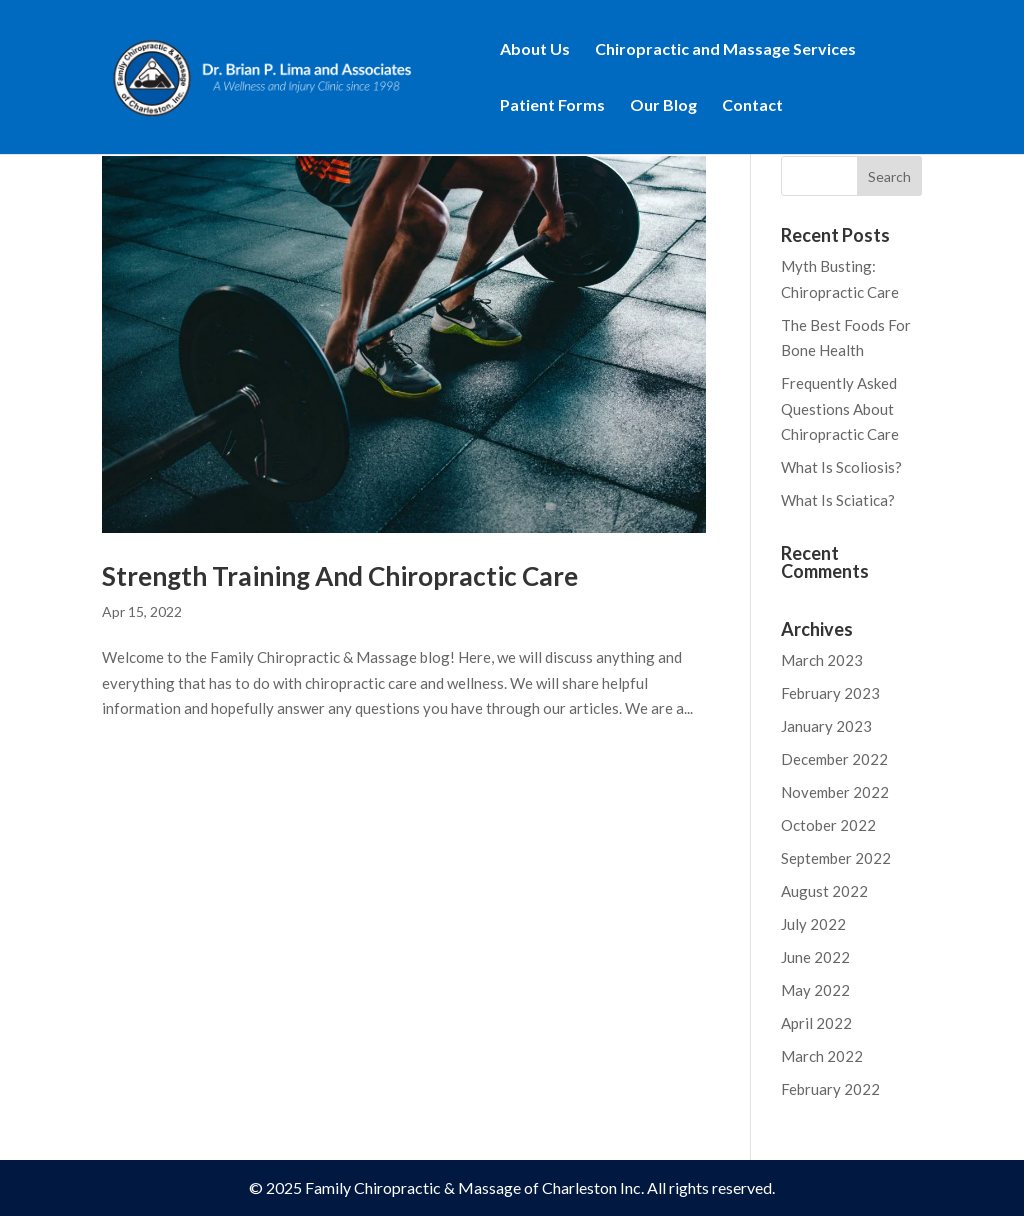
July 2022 (813, 924)
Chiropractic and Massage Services (725, 50)
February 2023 (830, 693)
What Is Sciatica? (838, 500)
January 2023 (826, 726)
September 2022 (836, 858)
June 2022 (815, 957)
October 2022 (828, 825)
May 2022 (815, 990)
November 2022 (835, 792)
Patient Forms (552, 106)
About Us (535, 50)
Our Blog (663, 106)
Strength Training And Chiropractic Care (340, 576)
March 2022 (822, 1056)
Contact (752, 106)
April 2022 (816, 1023)
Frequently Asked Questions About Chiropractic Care (840, 408)
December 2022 (834, 759)
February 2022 (830, 1089)
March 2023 (822, 660)
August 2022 (824, 891)
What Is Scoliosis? (841, 467)
